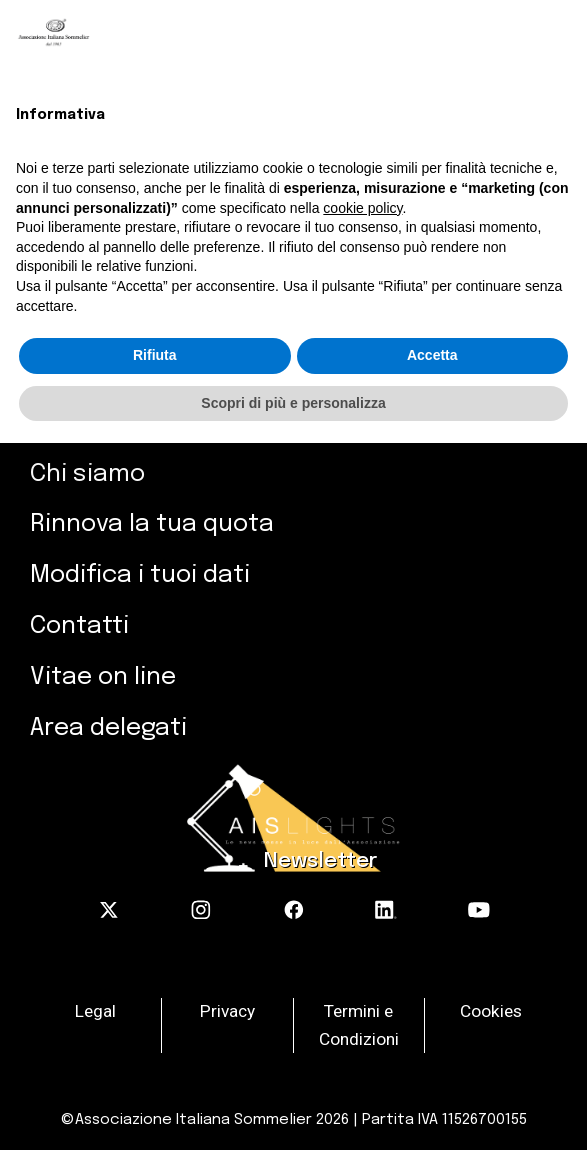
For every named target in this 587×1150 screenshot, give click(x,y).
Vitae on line (103, 677)
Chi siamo (87, 474)
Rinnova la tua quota (152, 524)
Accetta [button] (432, 355)
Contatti (79, 626)
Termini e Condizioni (359, 1025)
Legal (95, 1011)
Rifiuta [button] (155, 355)
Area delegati (108, 728)
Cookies (491, 1011)
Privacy (227, 1011)
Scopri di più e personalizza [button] (293, 403)
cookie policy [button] (362, 208)
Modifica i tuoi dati (140, 575)
